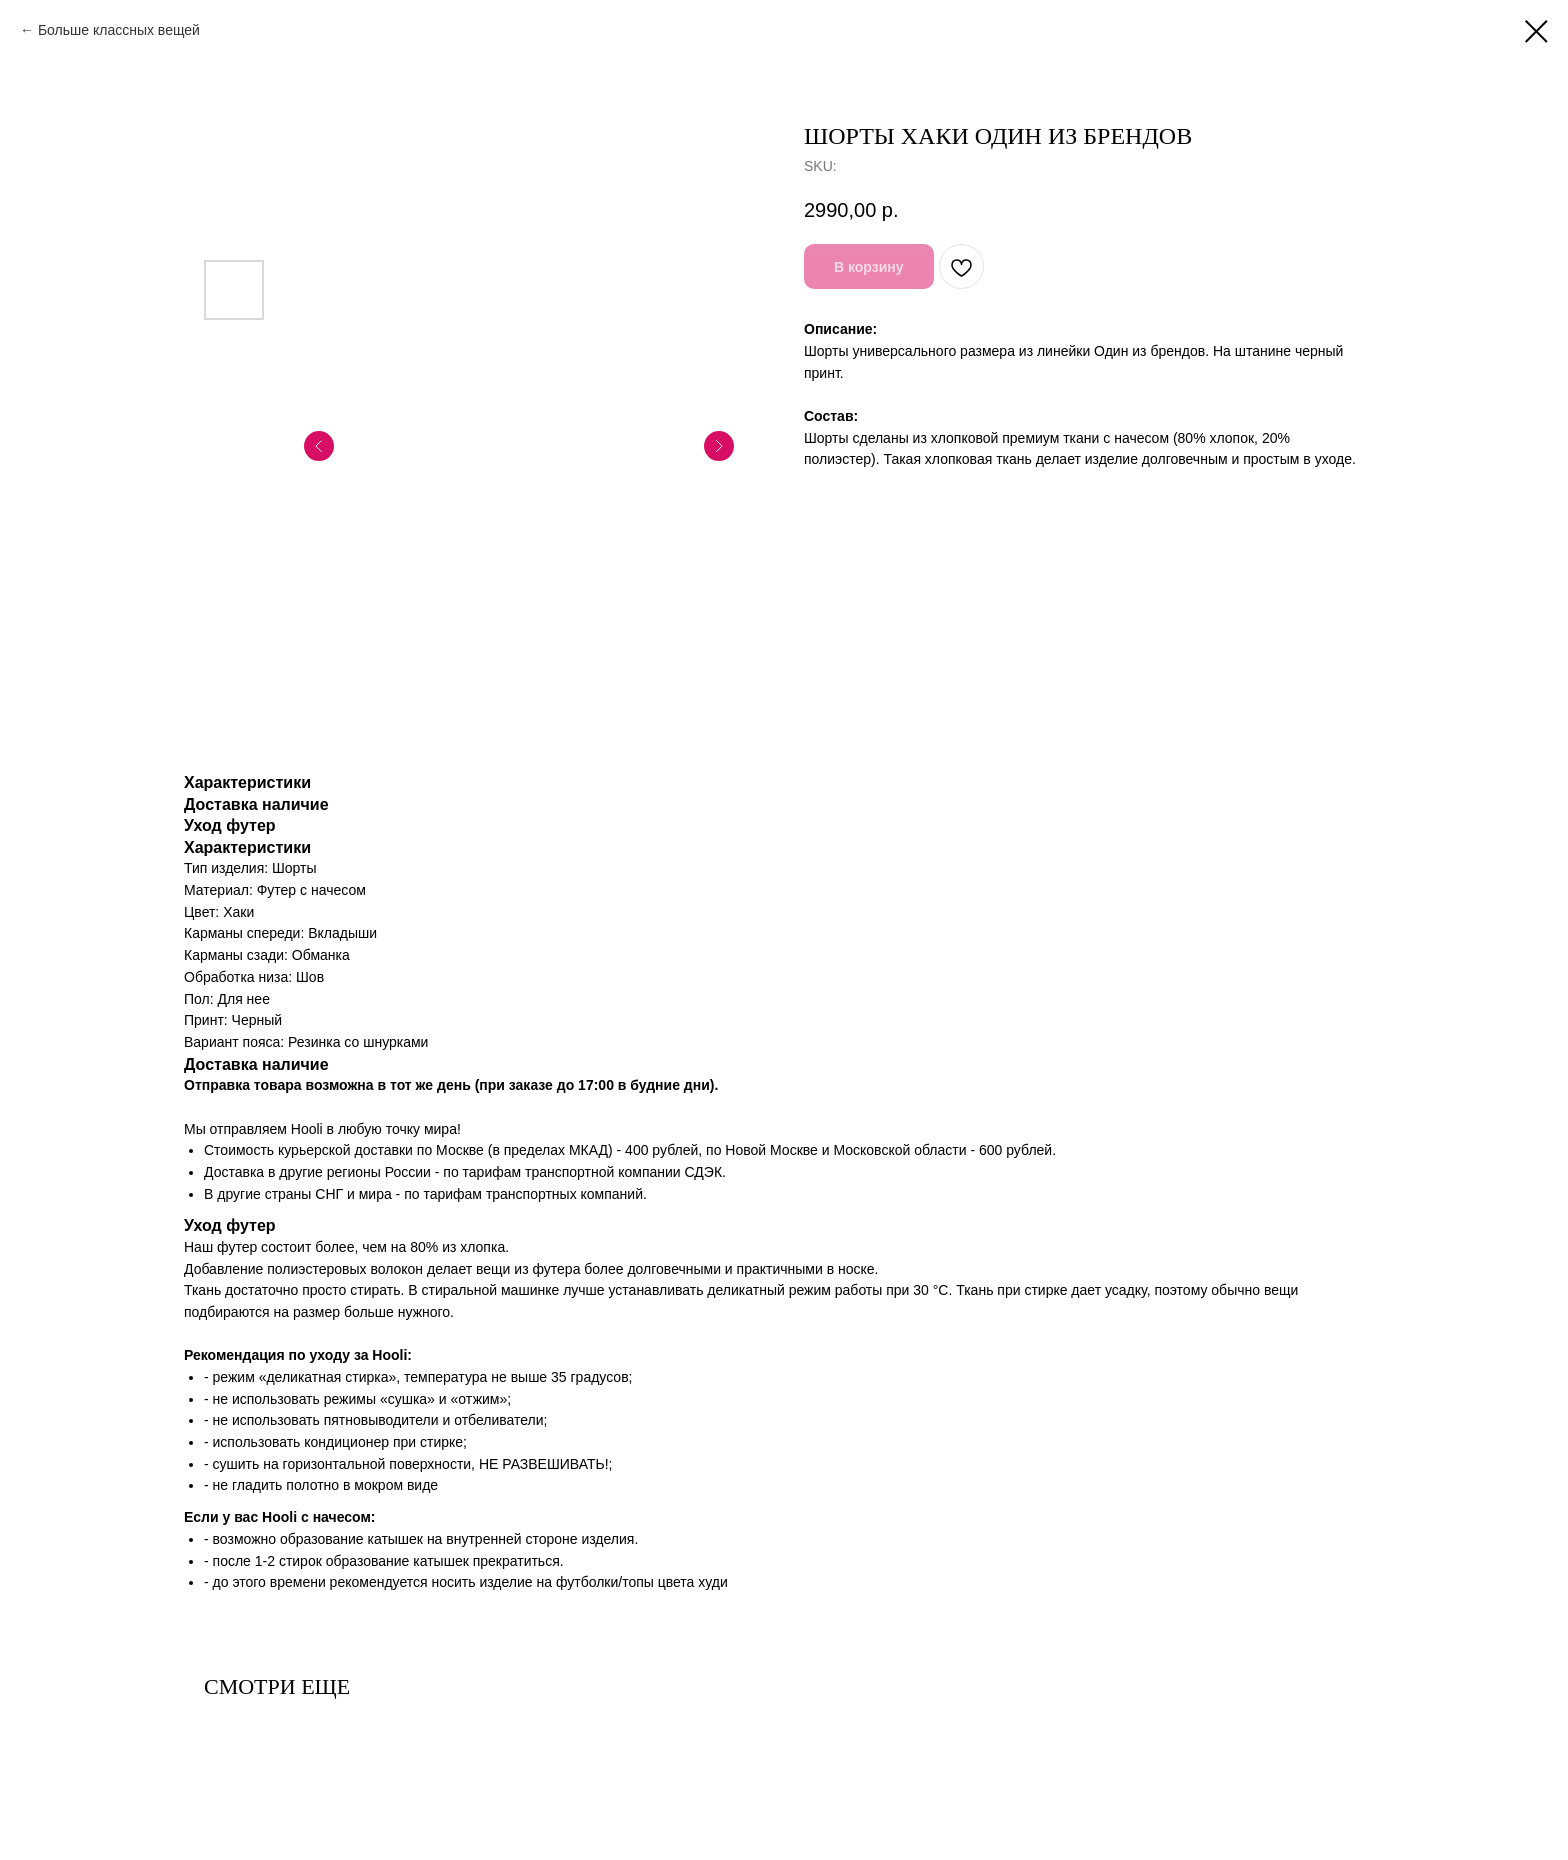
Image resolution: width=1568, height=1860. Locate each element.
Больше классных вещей (119, 30)
